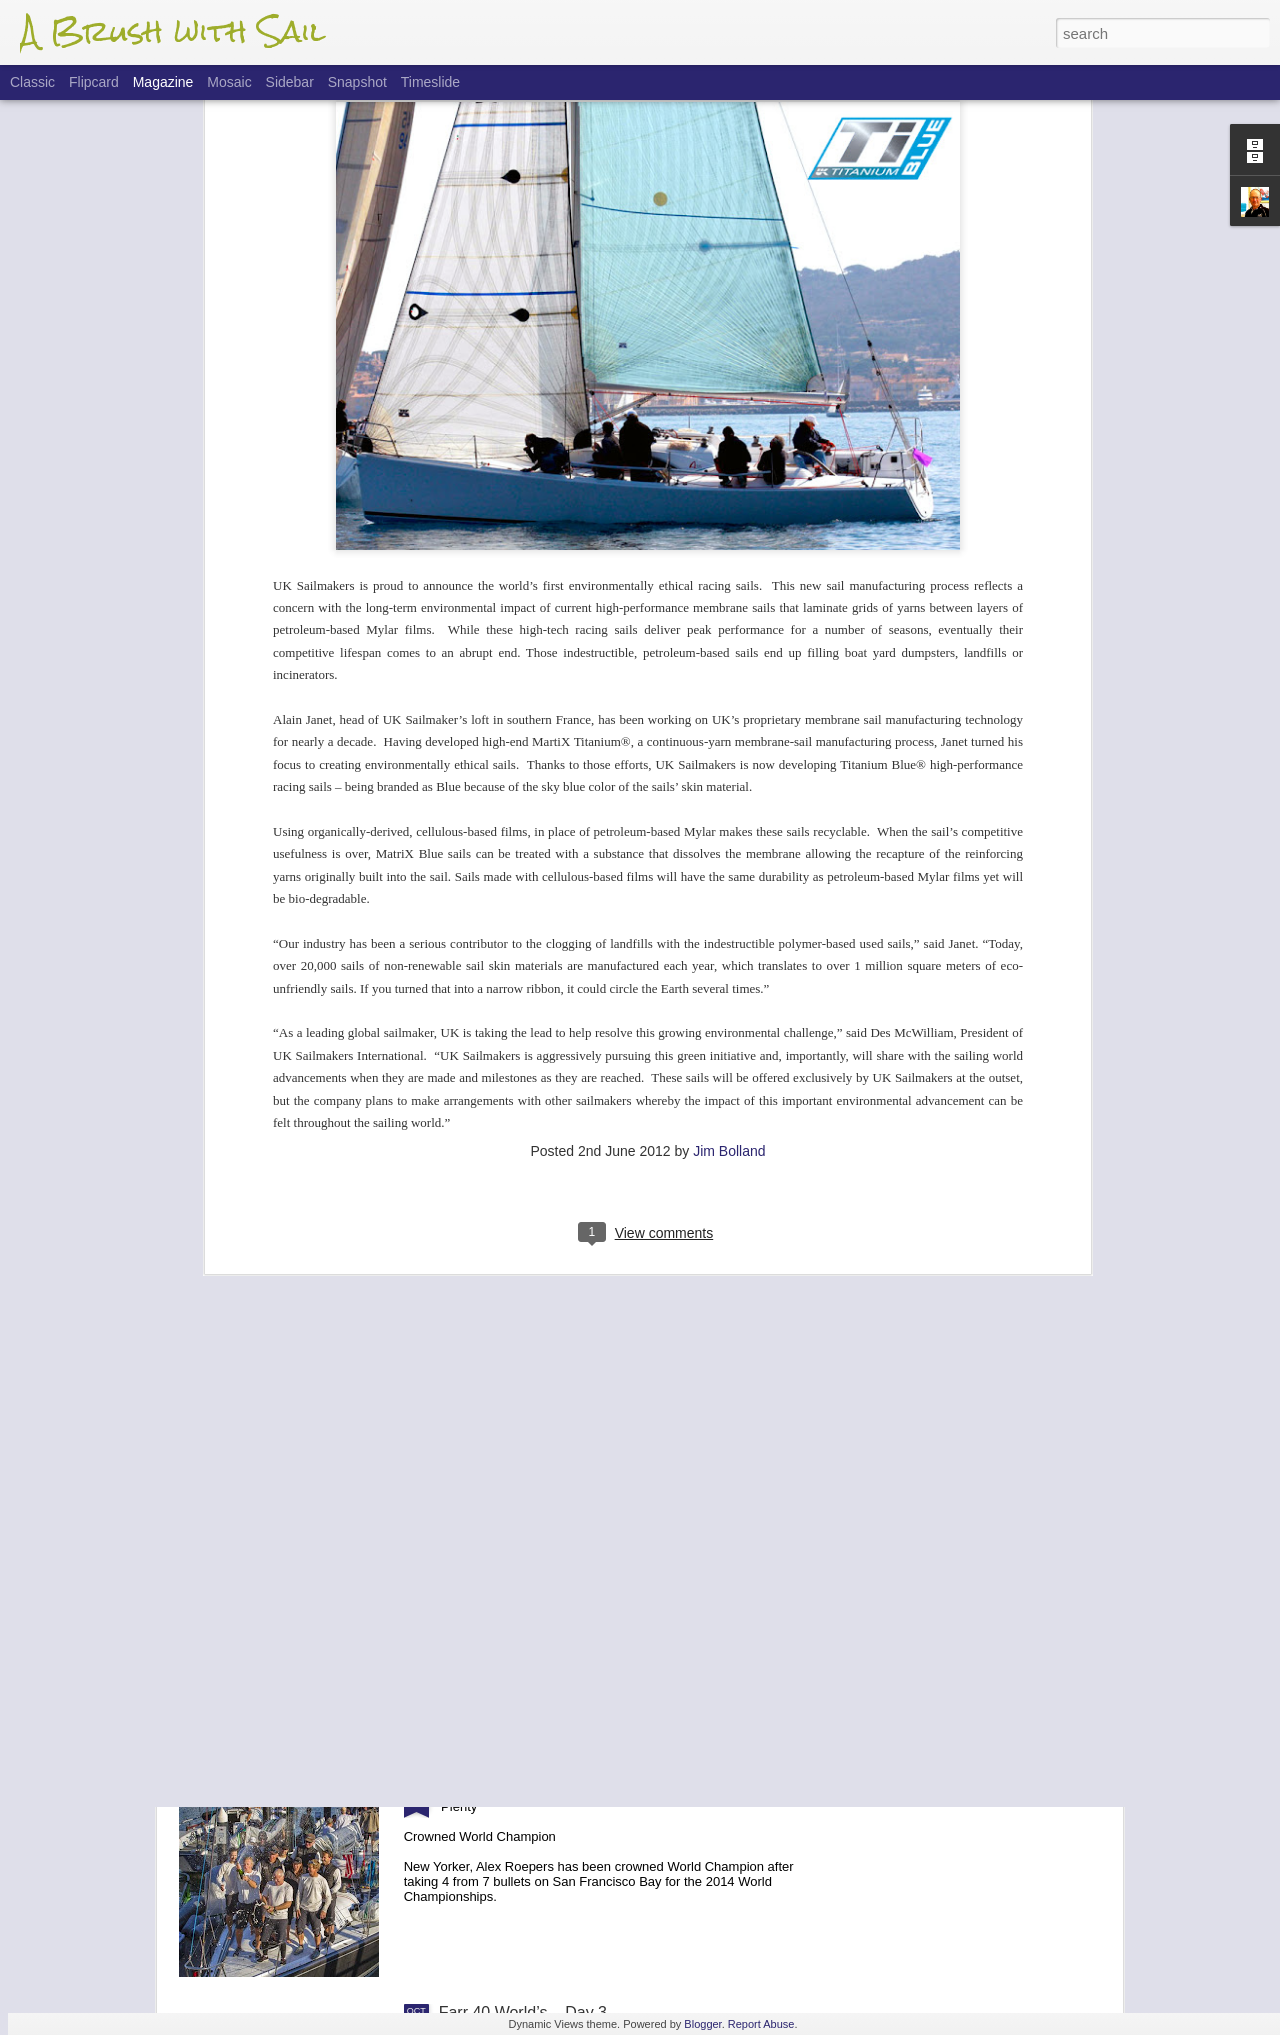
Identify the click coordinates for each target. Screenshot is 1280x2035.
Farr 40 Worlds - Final (516, 1785)
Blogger (702, 2024)
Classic (32, 82)
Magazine (163, 82)
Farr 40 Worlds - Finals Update (548, 1558)
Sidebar (290, 82)
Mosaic (229, 82)
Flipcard (94, 82)
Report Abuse (761, 2024)
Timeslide (430, 82)
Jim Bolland (729, 936)
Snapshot (357, 82)
